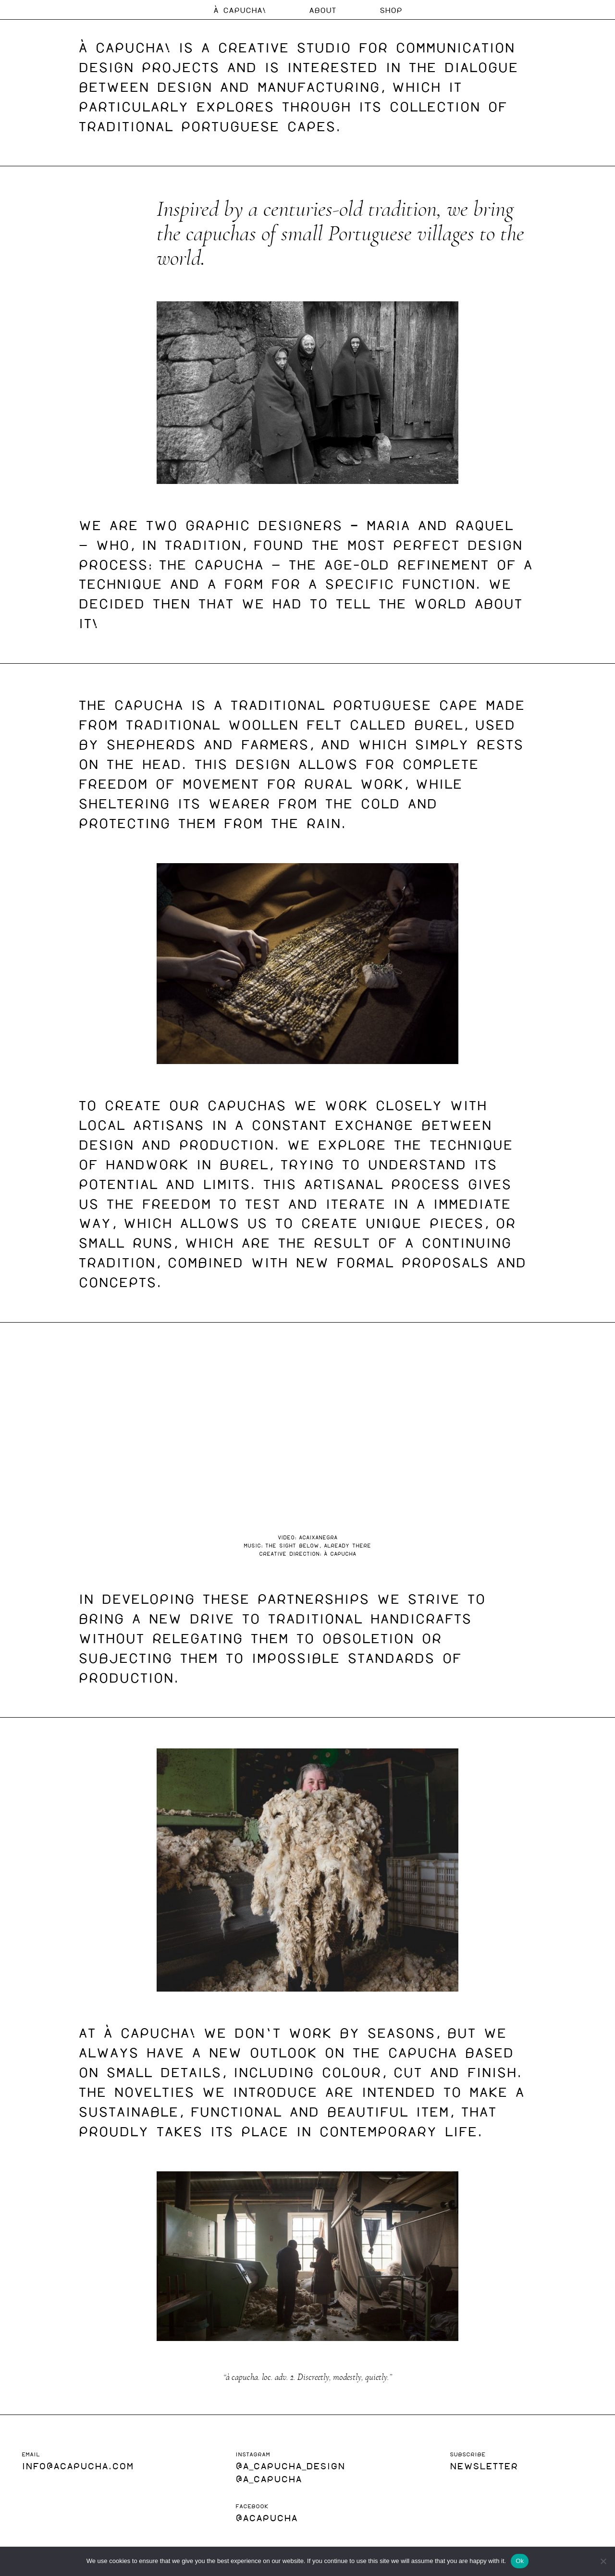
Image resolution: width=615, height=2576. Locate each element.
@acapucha (266, 2517)
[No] (603, 2561)
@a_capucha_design (290, 2465)
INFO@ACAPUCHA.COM (78, 2465)
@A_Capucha (268, 2478)
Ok (520, 2560)
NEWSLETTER (484, 2465)
